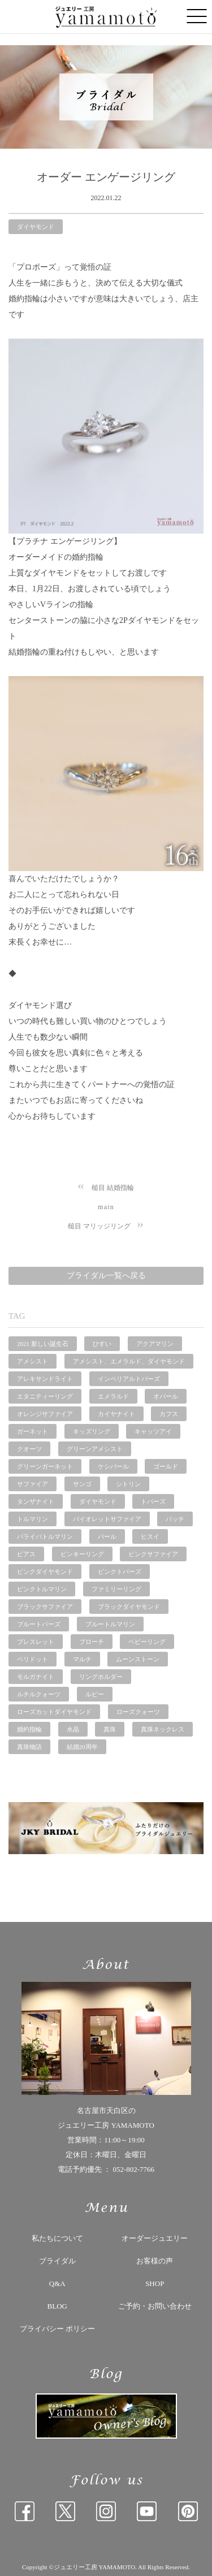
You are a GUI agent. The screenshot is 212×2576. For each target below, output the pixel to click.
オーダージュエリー (155, 2238)
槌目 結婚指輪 (113, 1188)
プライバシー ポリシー (57, 2328)
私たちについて (57, 2238)
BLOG (57, 2306)
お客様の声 (154, 2261)
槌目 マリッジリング (99, 1226)
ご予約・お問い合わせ (155, 2306)
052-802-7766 (133, 2169)
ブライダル (57, 2261)
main (106, 1207)
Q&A (57, 2283)
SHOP (154, 2283)
